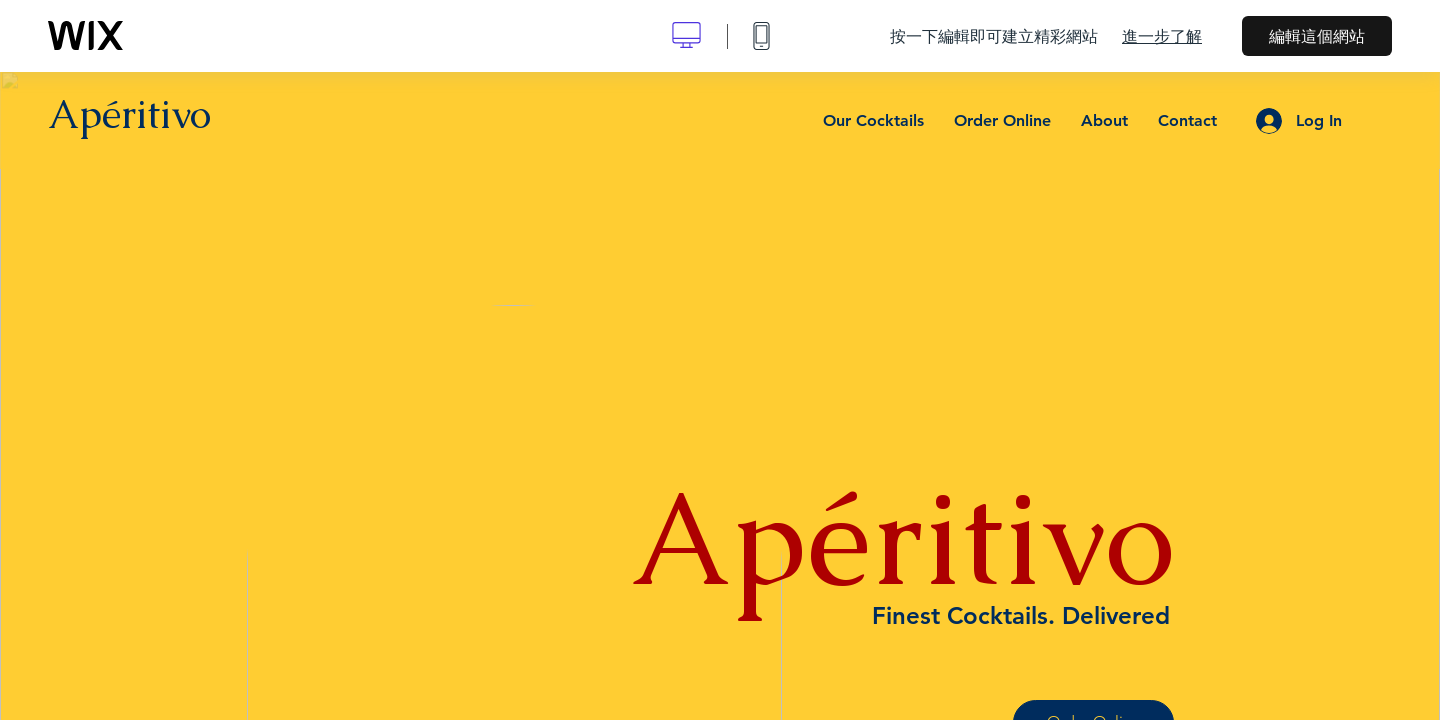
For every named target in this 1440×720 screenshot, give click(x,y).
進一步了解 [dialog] (1162, 36)
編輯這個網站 (1317, 36)
